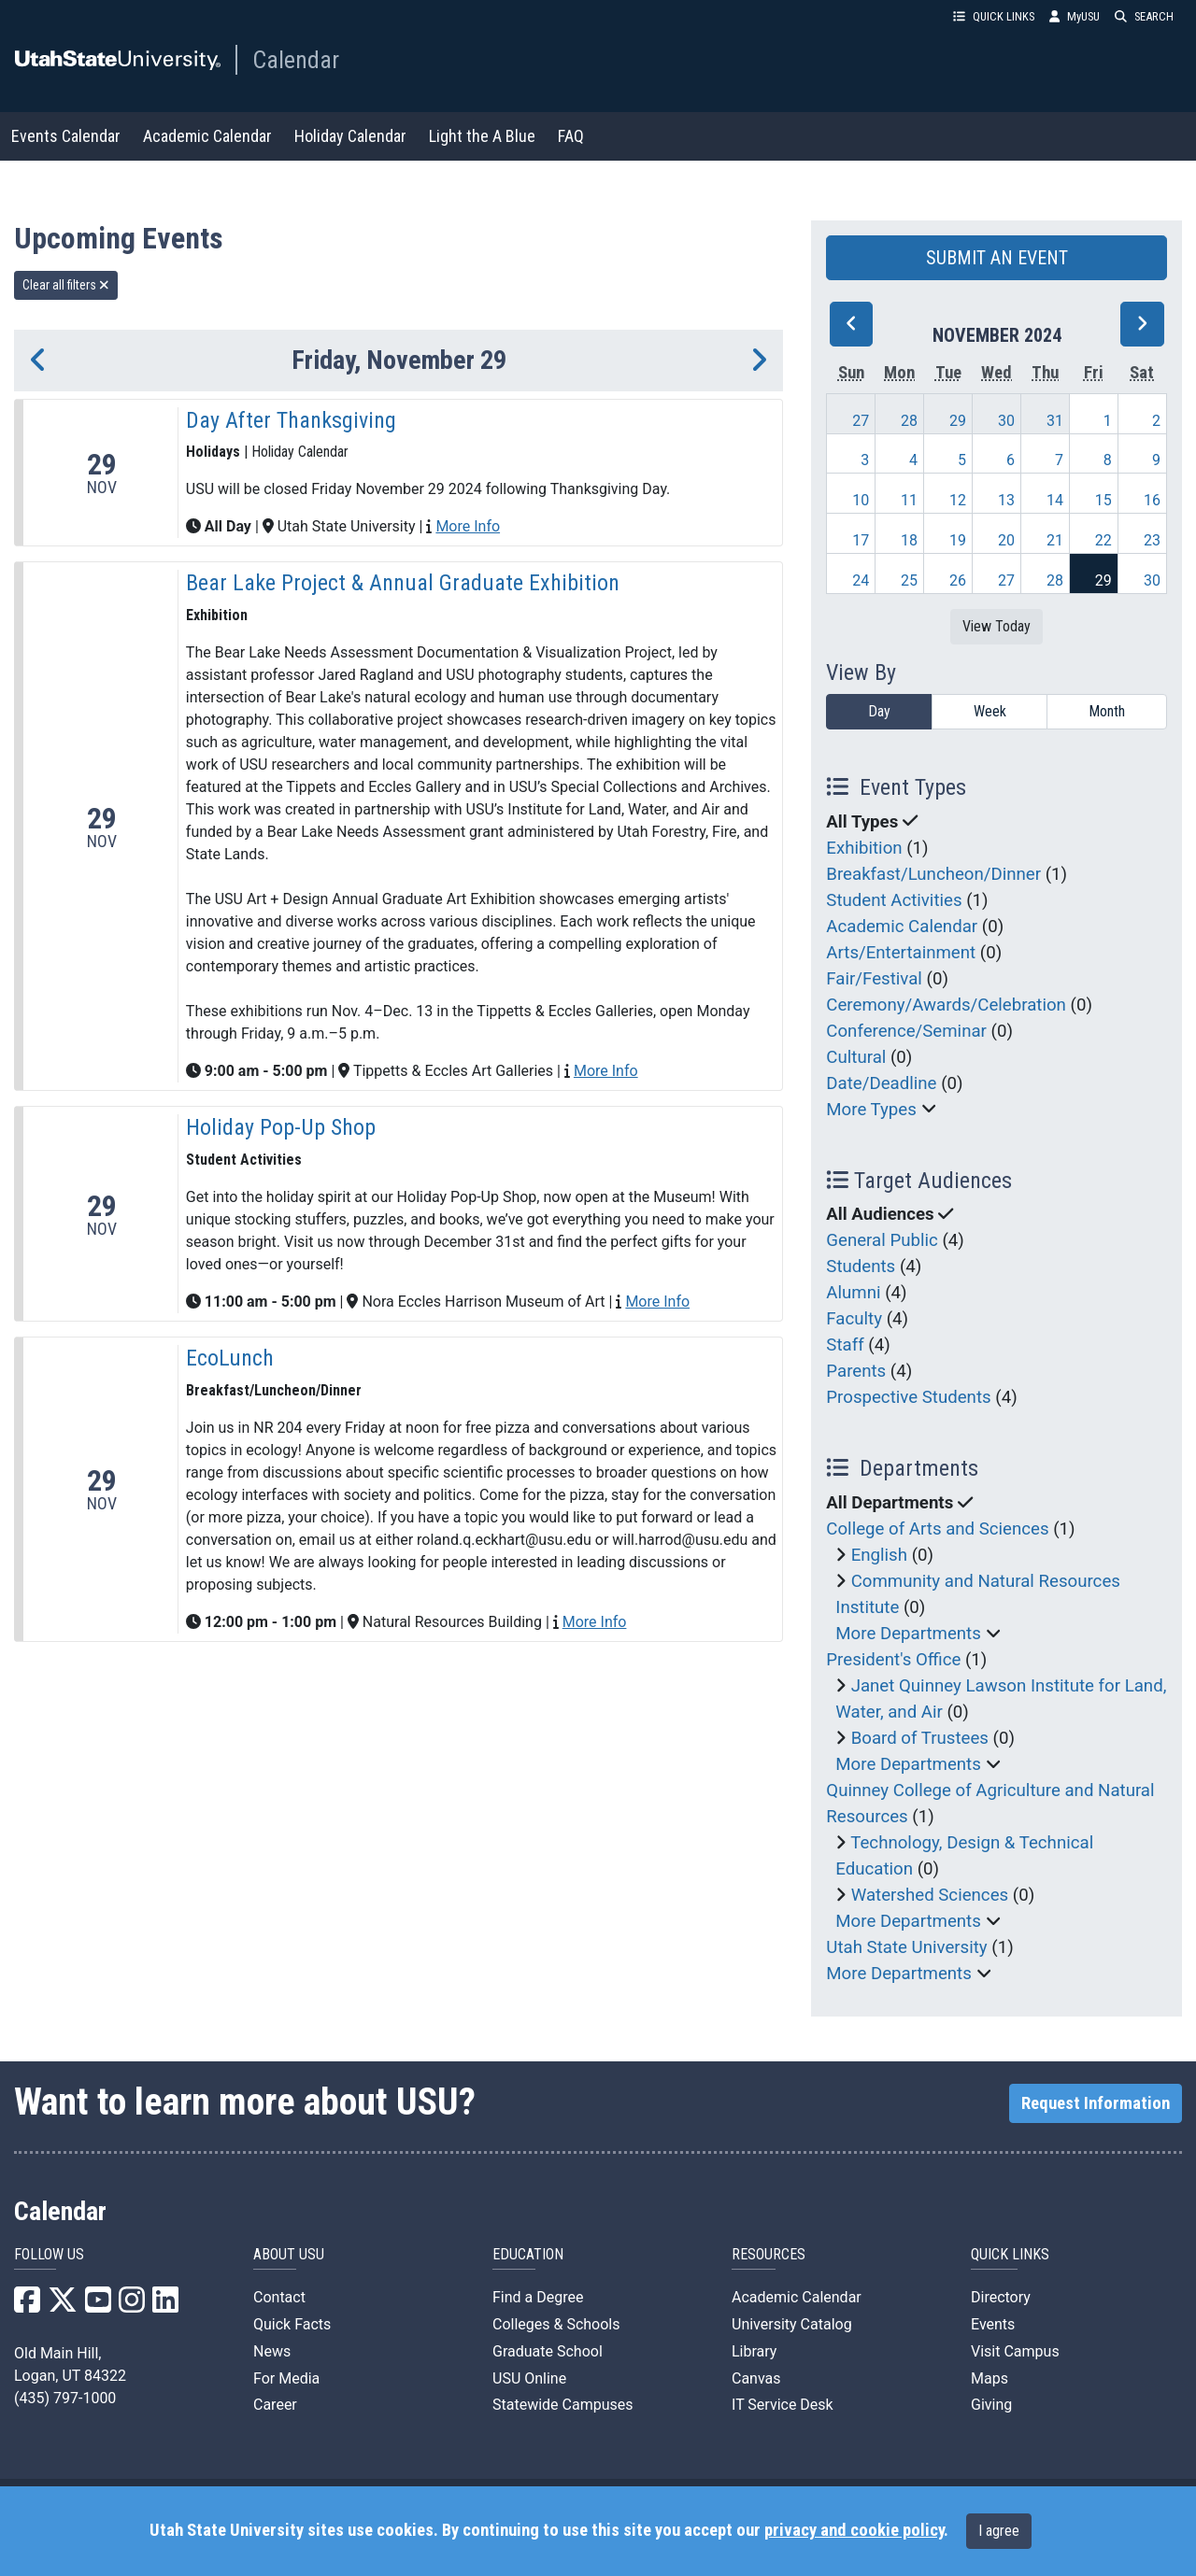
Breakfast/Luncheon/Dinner (933, 874)
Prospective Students (908, 1397)
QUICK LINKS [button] (993, 16)
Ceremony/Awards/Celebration (946, 1005)
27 (860, 421)
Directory (1001, 2297)
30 (1006, 421)
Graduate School (547, 2351)
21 (1054, 540)
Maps (989, 2378)
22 (1103, 540)
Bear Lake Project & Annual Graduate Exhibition (402, 583)
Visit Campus (1015, 2351)
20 (1006, 540)
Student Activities (893, 900)
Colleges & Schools (556, 2324)
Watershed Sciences (930, 1895)
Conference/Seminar (906, 1031)
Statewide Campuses (563, 2404)
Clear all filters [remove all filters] (65, 284)
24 (860, 580)
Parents (856, 1371)
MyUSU (1074, 16)
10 (860, 500)
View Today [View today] (996, 626)
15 (1103, 500)
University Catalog (792, 2324)
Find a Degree (537, 2297)
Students (860, 1266)
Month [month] (1107, 711)
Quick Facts (292, 2324)
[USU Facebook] (27, 2305)
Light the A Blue (482, 136)
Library (754, 2351)
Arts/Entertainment (900, 952)
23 (1152, 540)
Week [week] (990, 711)
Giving (991, 2404)
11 (909, 500)
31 (1054, 421)
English (879, 1555)
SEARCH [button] (1144, 16)
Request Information (1095, 2103)
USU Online (529, 2378)
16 (1152, 500)
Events (993, 2324)
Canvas (756, 2378)
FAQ (571, 136)
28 (909, 421)
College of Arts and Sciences (937, 1529)
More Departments (908, 1633)
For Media (286, 2378)
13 (1006, 500)
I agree (998, 2531)
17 (860, 540)
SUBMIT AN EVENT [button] (997, 258)
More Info (467, 526)
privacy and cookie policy (854, 2530)
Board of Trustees (920, 1738)
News (272, 2351)
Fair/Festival (874, 979)
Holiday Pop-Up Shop (281, 1127)
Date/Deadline (881, 1083)
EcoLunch (230, 1358)
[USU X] (63, 2305)
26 (957, 580)
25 (909, 580)
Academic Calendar (207, 136)
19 (957, 540)
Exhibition (864, 848)
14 (1054, 500)
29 (957, 421)
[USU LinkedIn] (165, 2305)
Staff (844, 1345)
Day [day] (879, 711)
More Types (871, 1109)
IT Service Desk (782, 2404)
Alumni (853, 1292)
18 (909, 540)
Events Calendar (66, 136)
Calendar (295, 60)
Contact (279, 2297)
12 (957, 500)
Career (275, 2404)
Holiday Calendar (350, 136)
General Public (881, 1240)
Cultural (856, 1057)
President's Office (893, 1659)
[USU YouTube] (98, 2305)
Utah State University (906, 1947)
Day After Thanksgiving (291, 420)
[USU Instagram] (132, 2305)
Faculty (854, 1319)
